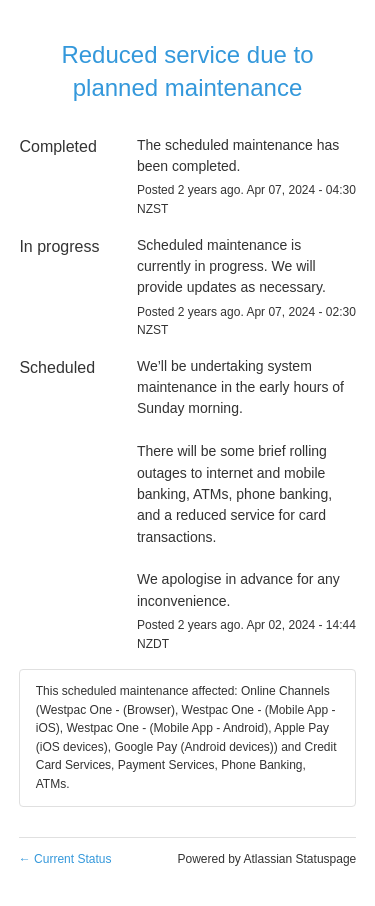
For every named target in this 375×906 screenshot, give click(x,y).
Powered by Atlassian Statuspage (266, 859)
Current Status (65, 859)
